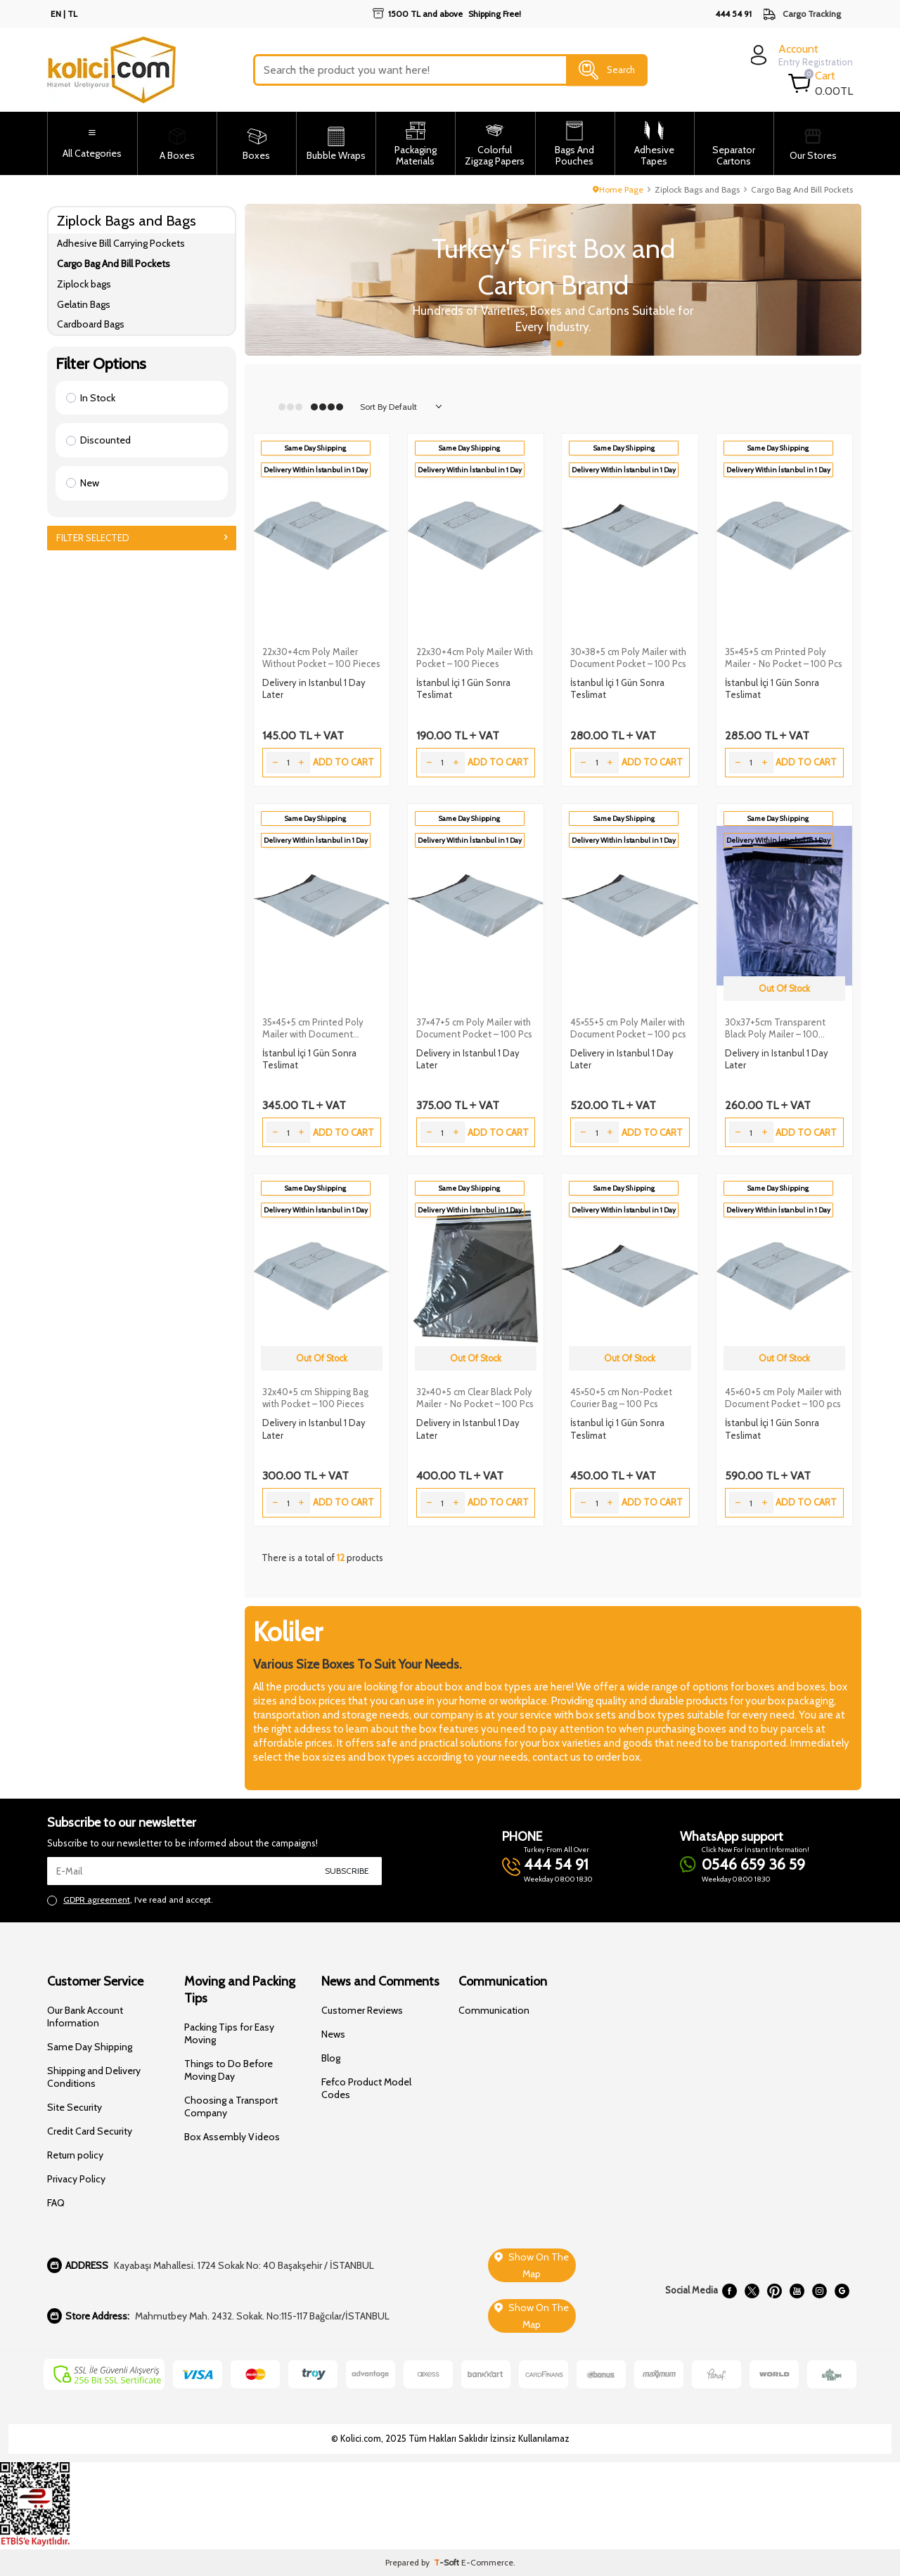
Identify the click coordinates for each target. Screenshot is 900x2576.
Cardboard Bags (90, 324)
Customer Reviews (362, 2010)
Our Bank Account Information (85, 2016)
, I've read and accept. (130, 1899)
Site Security (74, 2107)
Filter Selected (141, 538)
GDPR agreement (96, 1899)
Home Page (618, 189)
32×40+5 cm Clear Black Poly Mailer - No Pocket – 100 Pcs (475, 1397)
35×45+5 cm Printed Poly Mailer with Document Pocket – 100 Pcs (313, 1028)
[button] (545, 343)
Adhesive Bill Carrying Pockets (121, 243)
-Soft (447, 2562)
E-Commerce (487, 2562)
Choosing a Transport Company (231, 2106)
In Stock (90, 397)
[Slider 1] (553, 280)
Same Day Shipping (89, 2046)
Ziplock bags (84, 284)
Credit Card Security (89, 2131)
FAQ (56, 2202)
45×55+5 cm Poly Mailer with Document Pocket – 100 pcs (628, 1028)
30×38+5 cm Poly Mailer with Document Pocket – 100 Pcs (628, 657)
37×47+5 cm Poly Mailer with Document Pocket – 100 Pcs (474, 1028)
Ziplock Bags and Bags (697, 189)
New (82, 483)
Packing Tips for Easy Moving (229, 2033)
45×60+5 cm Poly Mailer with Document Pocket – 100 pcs (783, 1397)
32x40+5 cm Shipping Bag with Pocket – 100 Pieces (315, 1397)
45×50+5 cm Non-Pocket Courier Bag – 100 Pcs (621, 1397)
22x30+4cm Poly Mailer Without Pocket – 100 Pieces (321, 657)
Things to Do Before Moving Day (228, 2070)
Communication (493, 2010)
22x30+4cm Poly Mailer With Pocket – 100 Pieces (474, 657)
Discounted (98, 440)
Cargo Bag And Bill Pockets (113, 263)
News (333, 2034)
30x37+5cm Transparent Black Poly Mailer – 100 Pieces (775, 1028)
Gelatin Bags (83, 304)
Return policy (75, 2155)
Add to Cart (343, 762)
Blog (330, 2058)
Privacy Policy (76, 2179)
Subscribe (347, 1870)
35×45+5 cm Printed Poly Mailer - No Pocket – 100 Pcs (783, 657)
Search (606, 70)
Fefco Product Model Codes (366, 2088)
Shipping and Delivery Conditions (94, 2077)
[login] (800, 55)
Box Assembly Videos (232, 2136)
